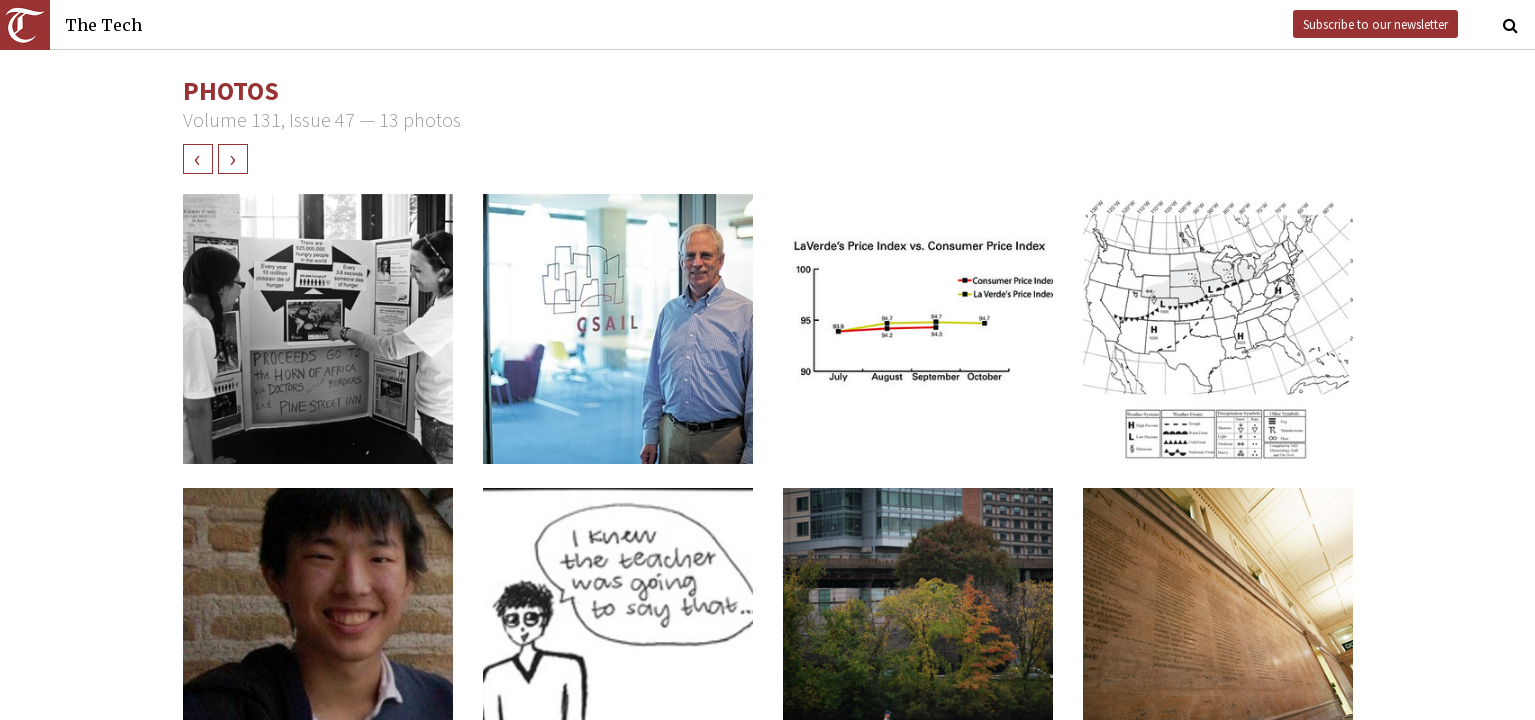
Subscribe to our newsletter (1375, 24)
